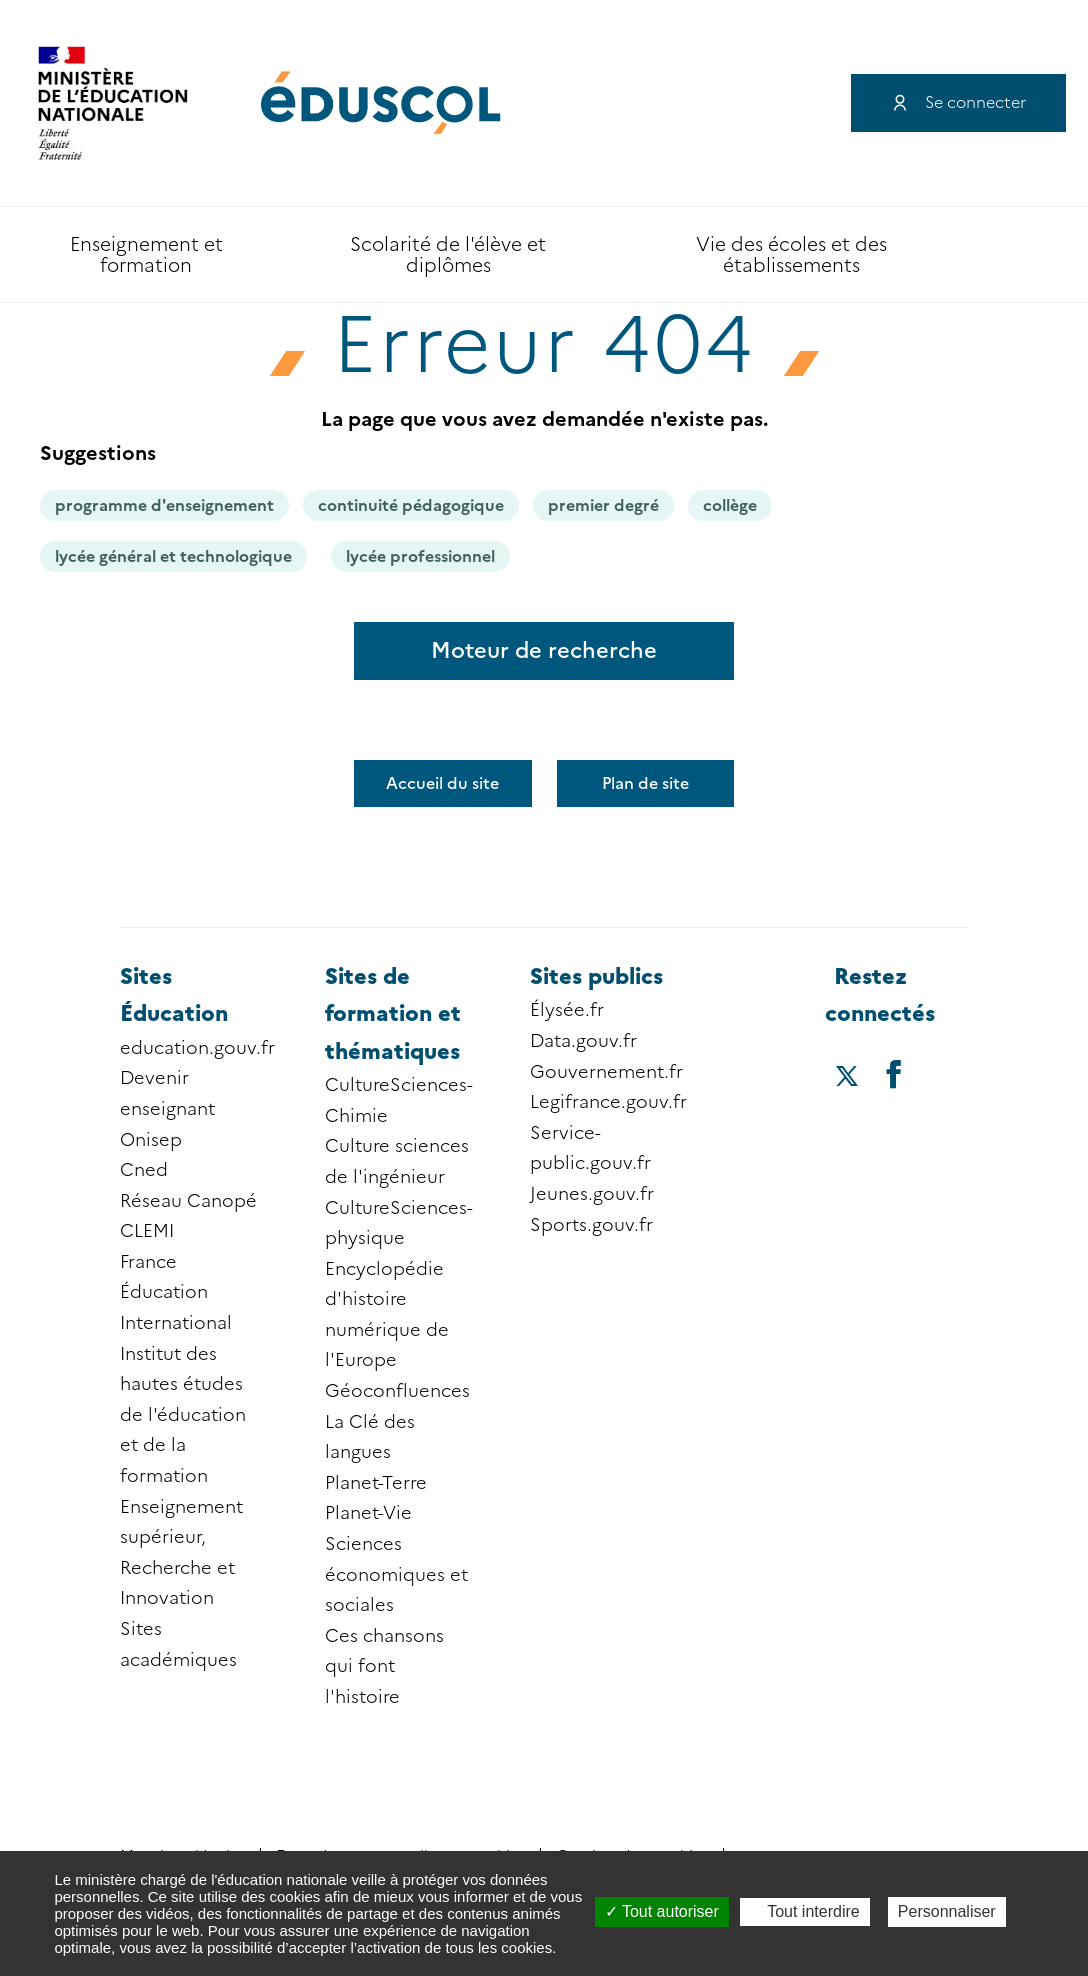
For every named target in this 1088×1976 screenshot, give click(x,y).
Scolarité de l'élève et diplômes (448, 255)
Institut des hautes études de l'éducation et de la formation (183, 1415)
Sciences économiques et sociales (396, 1574)
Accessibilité (1047, 255)
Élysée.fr (567, 1010)
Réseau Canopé (188, 1201)
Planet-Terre (376, 1483)
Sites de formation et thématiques (393, 1014)
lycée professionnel (420, 556)
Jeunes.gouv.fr (592, 1194)
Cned (144, 1170)
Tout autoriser (662, 1911)
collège (730, 505)
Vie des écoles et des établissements (791, 255)
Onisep (151, 1140)
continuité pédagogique (411, 505)
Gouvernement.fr (606, 1072)
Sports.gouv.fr (591, 1225)
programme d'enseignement (164, 505)
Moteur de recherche (544, 650)
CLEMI (147, 1231)
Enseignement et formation (146, 255)
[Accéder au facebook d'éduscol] (894, 1073)
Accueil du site (442, 783)
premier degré (603, 505)
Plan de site (645, 783)
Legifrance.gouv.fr (608, 1102)
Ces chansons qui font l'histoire (384, 1666)
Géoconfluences (397, 1391)
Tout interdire (805, 1911)
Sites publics (596, 976)
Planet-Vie (368, 1513)
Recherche (993, 255)
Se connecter (975, 102)
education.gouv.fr (197, 1048)
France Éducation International (176, 1292)
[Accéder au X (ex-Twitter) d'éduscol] (847, 1078)
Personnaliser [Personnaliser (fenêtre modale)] (947, 1911)
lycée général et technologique (173, 556)
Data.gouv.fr (583, 1041)
